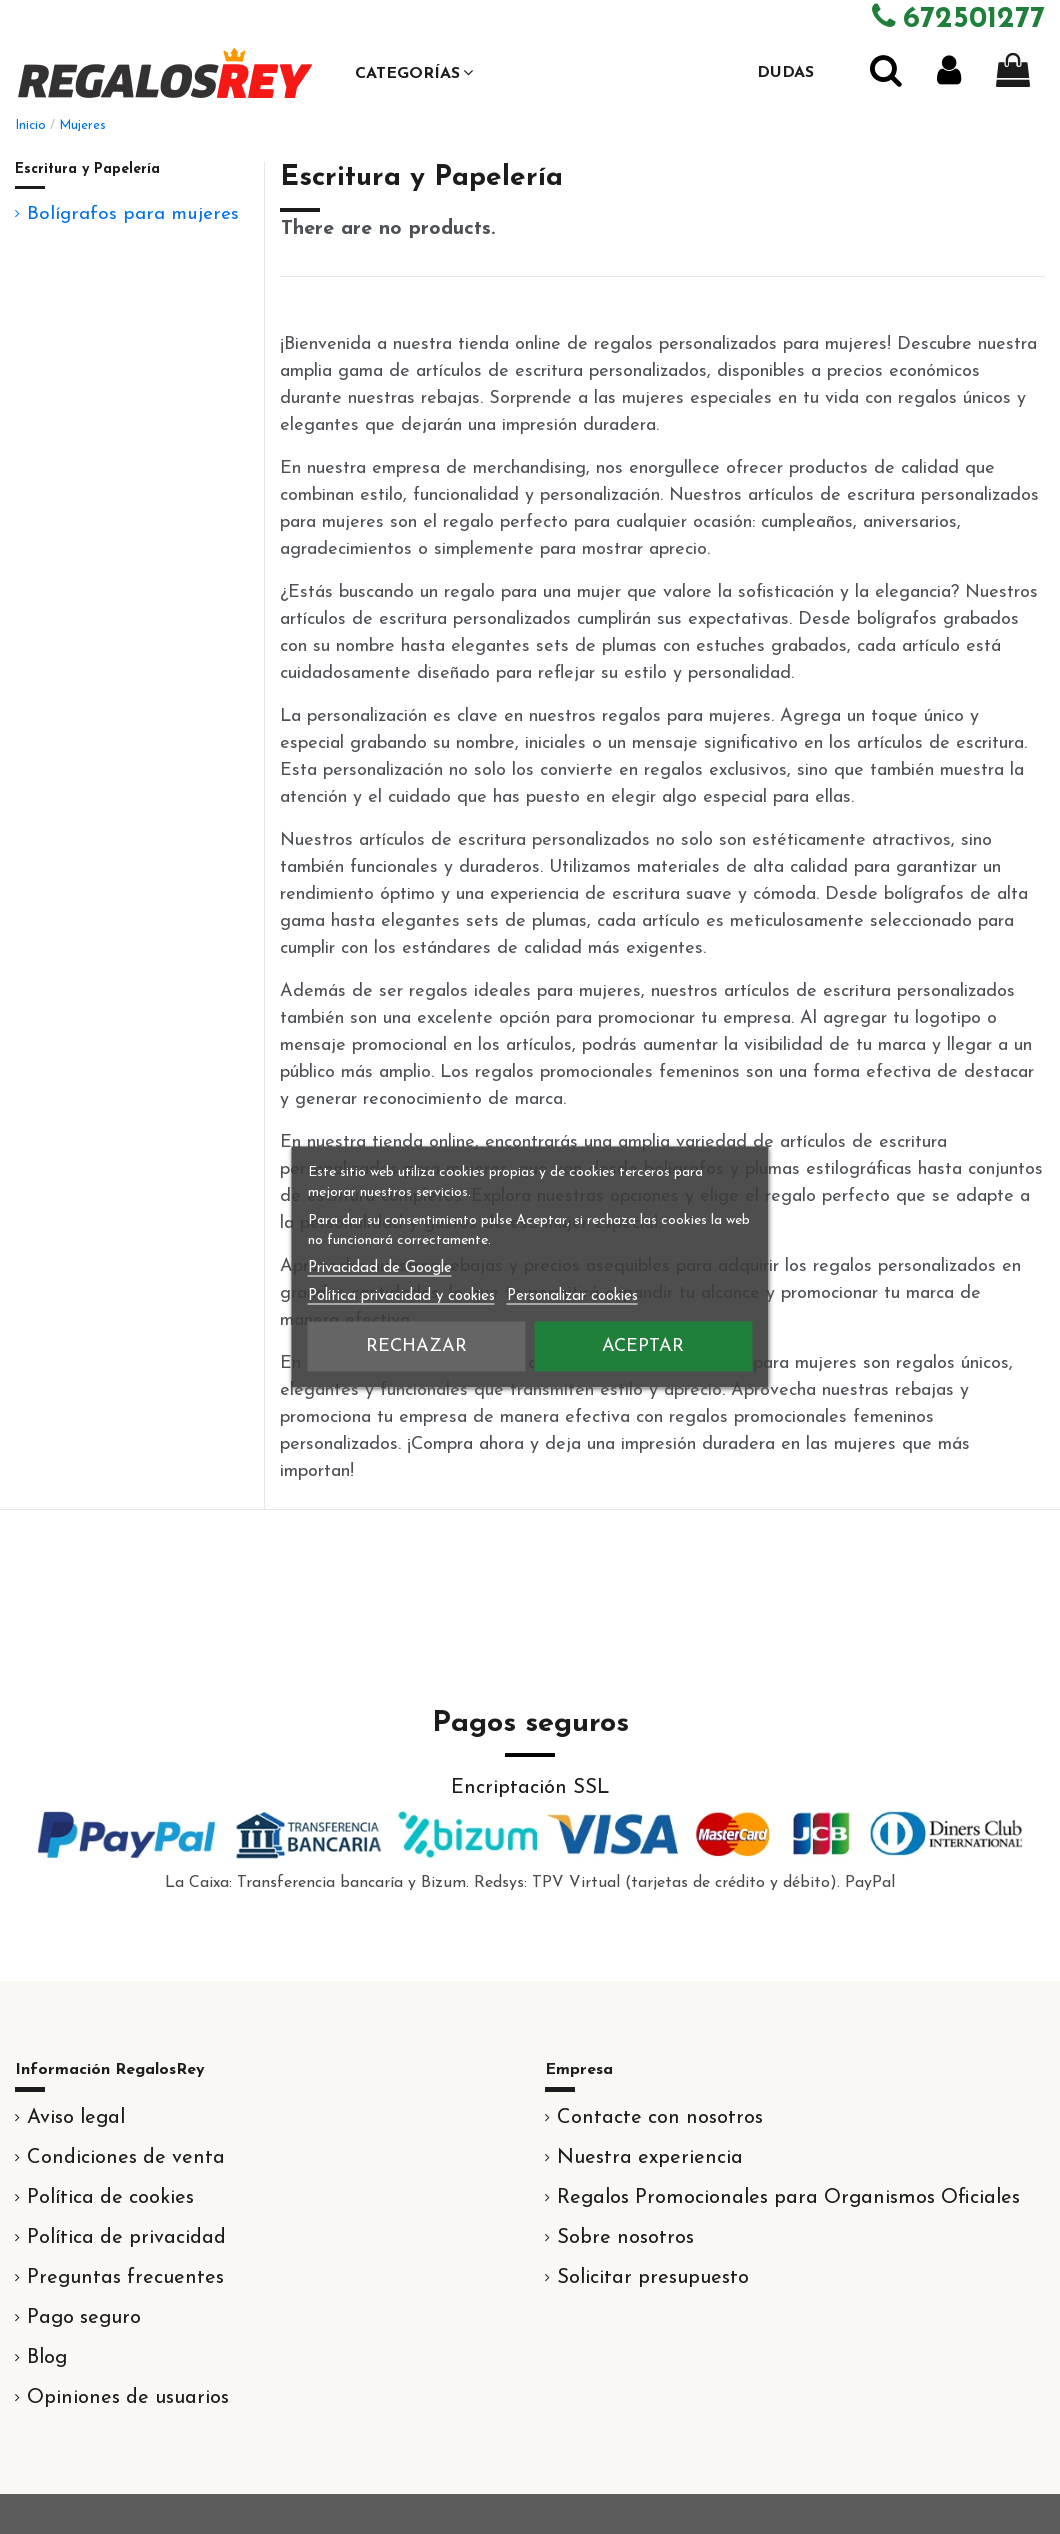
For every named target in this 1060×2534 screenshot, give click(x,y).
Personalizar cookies (572, 1296)
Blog (47, 2358)
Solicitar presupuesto (653, 2278)
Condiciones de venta (126, 2158)
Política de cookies (110, 2198)
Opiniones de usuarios (128, 2398)
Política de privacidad (126, 2238)
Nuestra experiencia (650, 2158)
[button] (414, 73)
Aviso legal (76, 2118)
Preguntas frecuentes (125, 2278)
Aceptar (643, 1346)
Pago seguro (84, 2318)
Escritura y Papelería (87, 169)
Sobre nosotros (625, 2238)
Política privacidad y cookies (401, 1296)
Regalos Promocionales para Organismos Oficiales (788, 2198)
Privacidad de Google (380, 1268)
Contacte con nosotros (660, 2118)
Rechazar (416, 1346)
